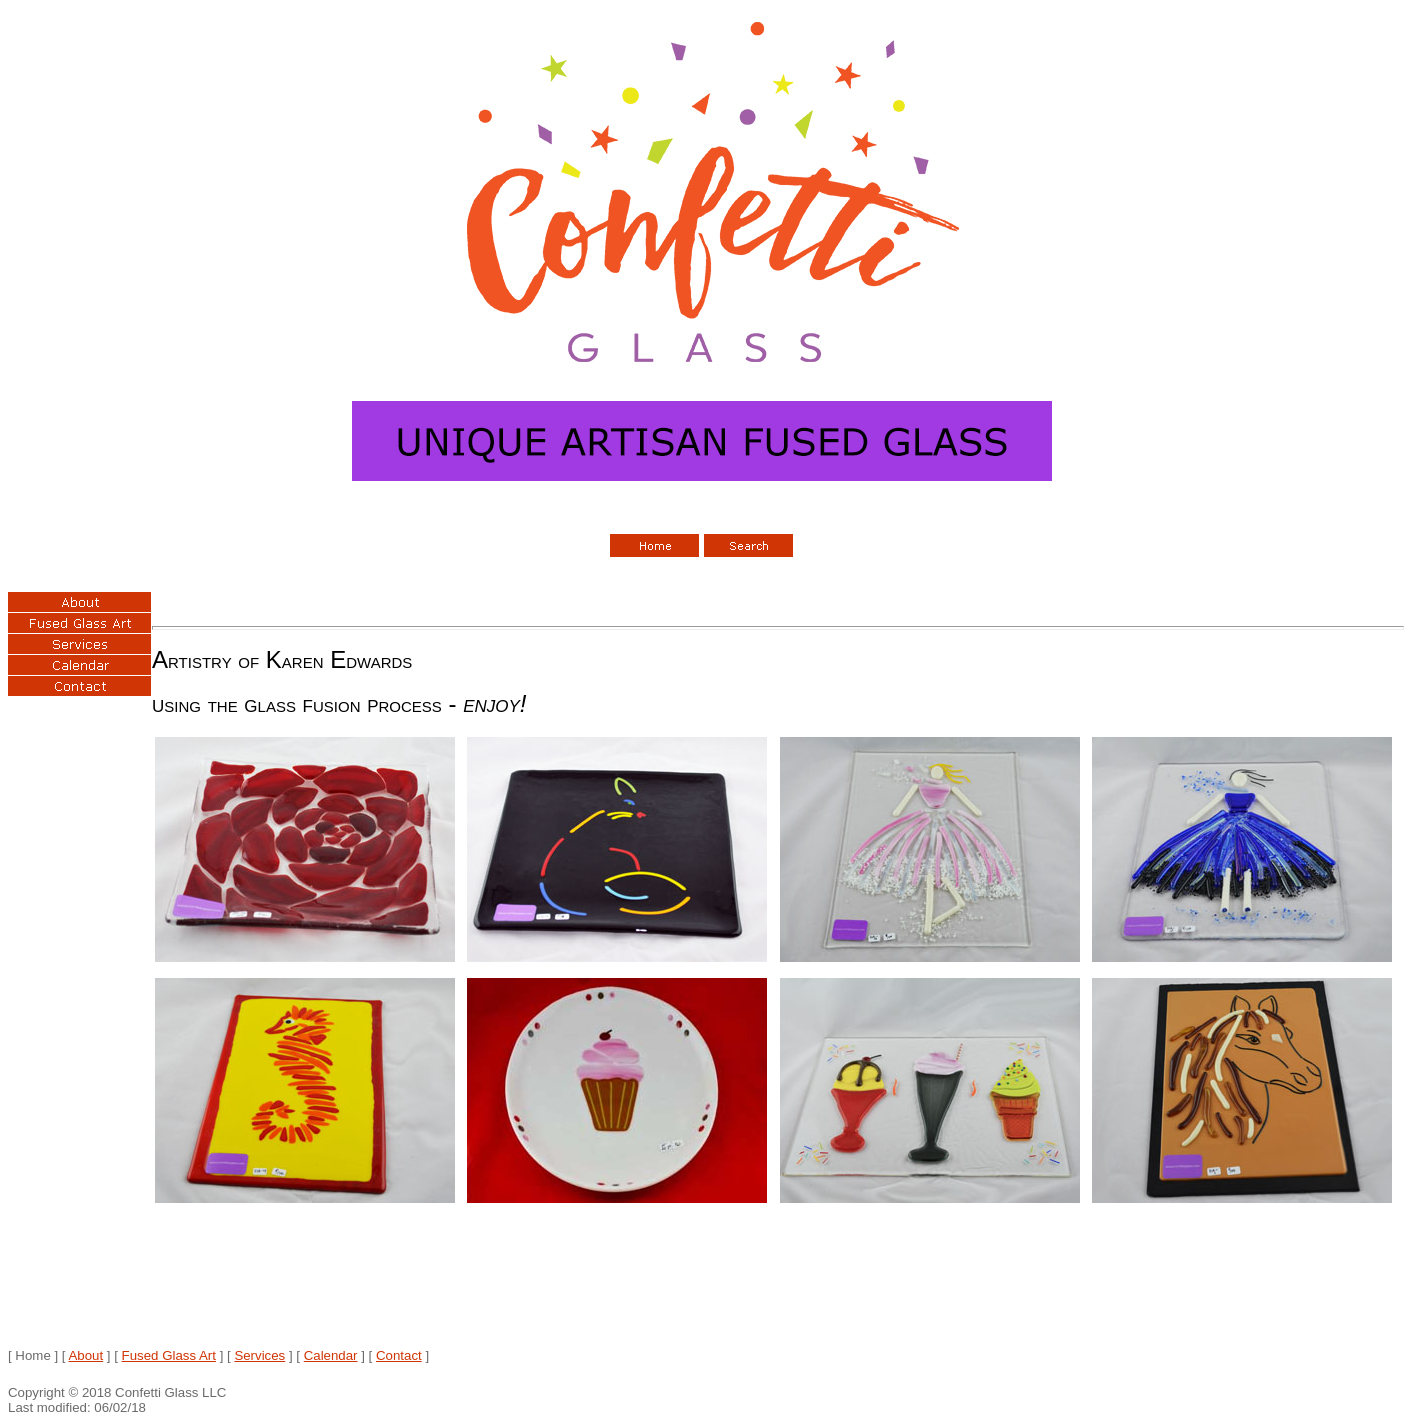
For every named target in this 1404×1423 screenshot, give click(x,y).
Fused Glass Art (169, 1355)
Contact (399, 1355)
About (85, 1355)
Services (259, 1355)
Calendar (331, 1355)
